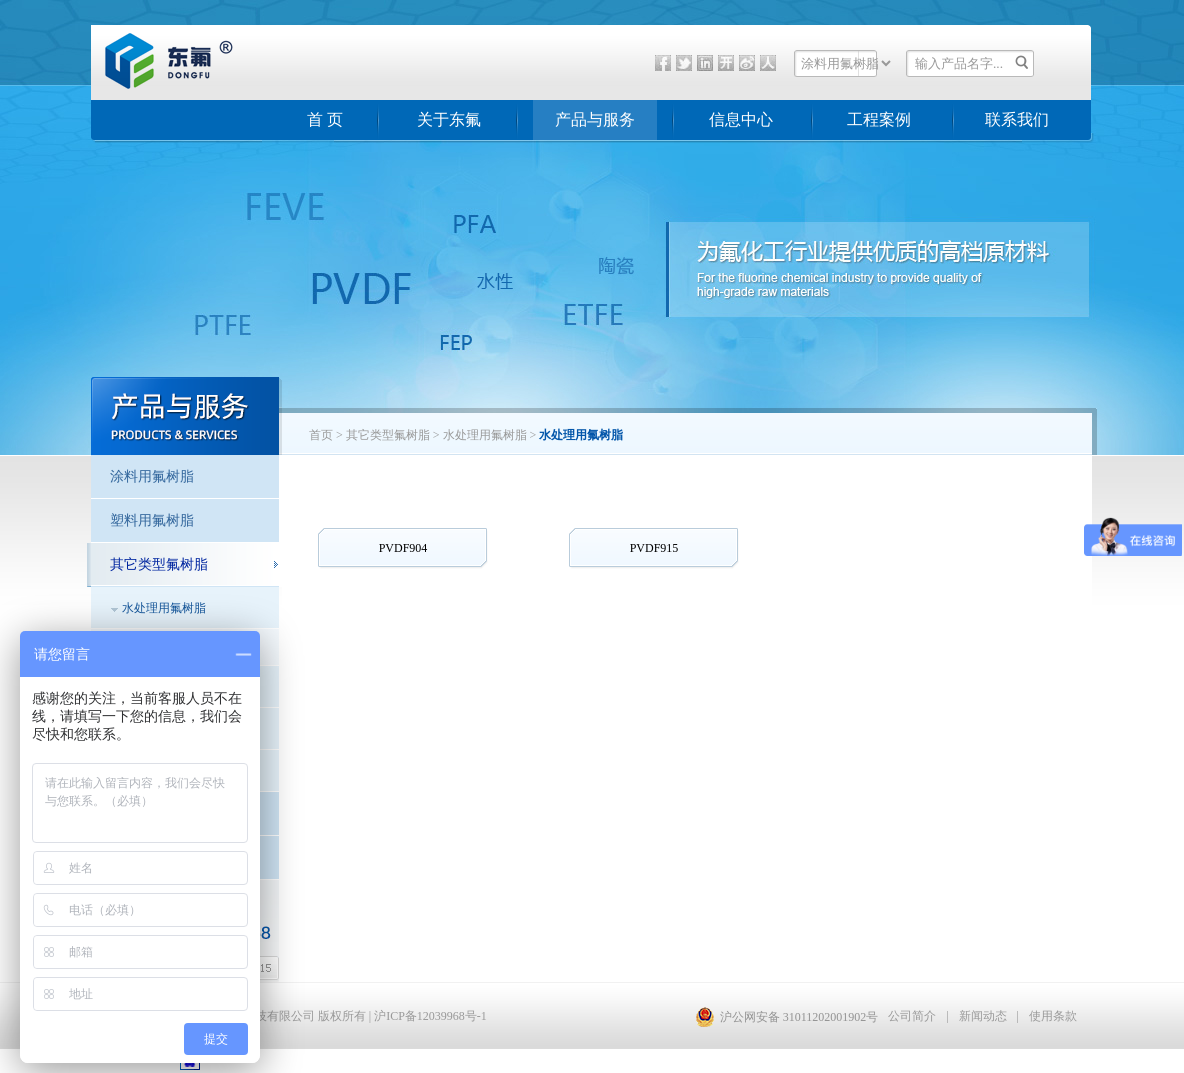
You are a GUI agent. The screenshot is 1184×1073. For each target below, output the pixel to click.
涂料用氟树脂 (152, 476)
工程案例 (879, 119)
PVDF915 (654, 548)
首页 (321, 435)
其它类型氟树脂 (388, 435)
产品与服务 (595, 119)
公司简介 (912, 1016)
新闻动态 (983, 1016)
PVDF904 (403, 548)
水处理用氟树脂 (164, 608)
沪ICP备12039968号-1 (430, 1016)
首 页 (325, 119)
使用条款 (1053, 1016)
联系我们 (1017, 119)
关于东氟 (449, 119)
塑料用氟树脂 (152, 520)
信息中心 (741, 119)
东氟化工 (153, 84)
